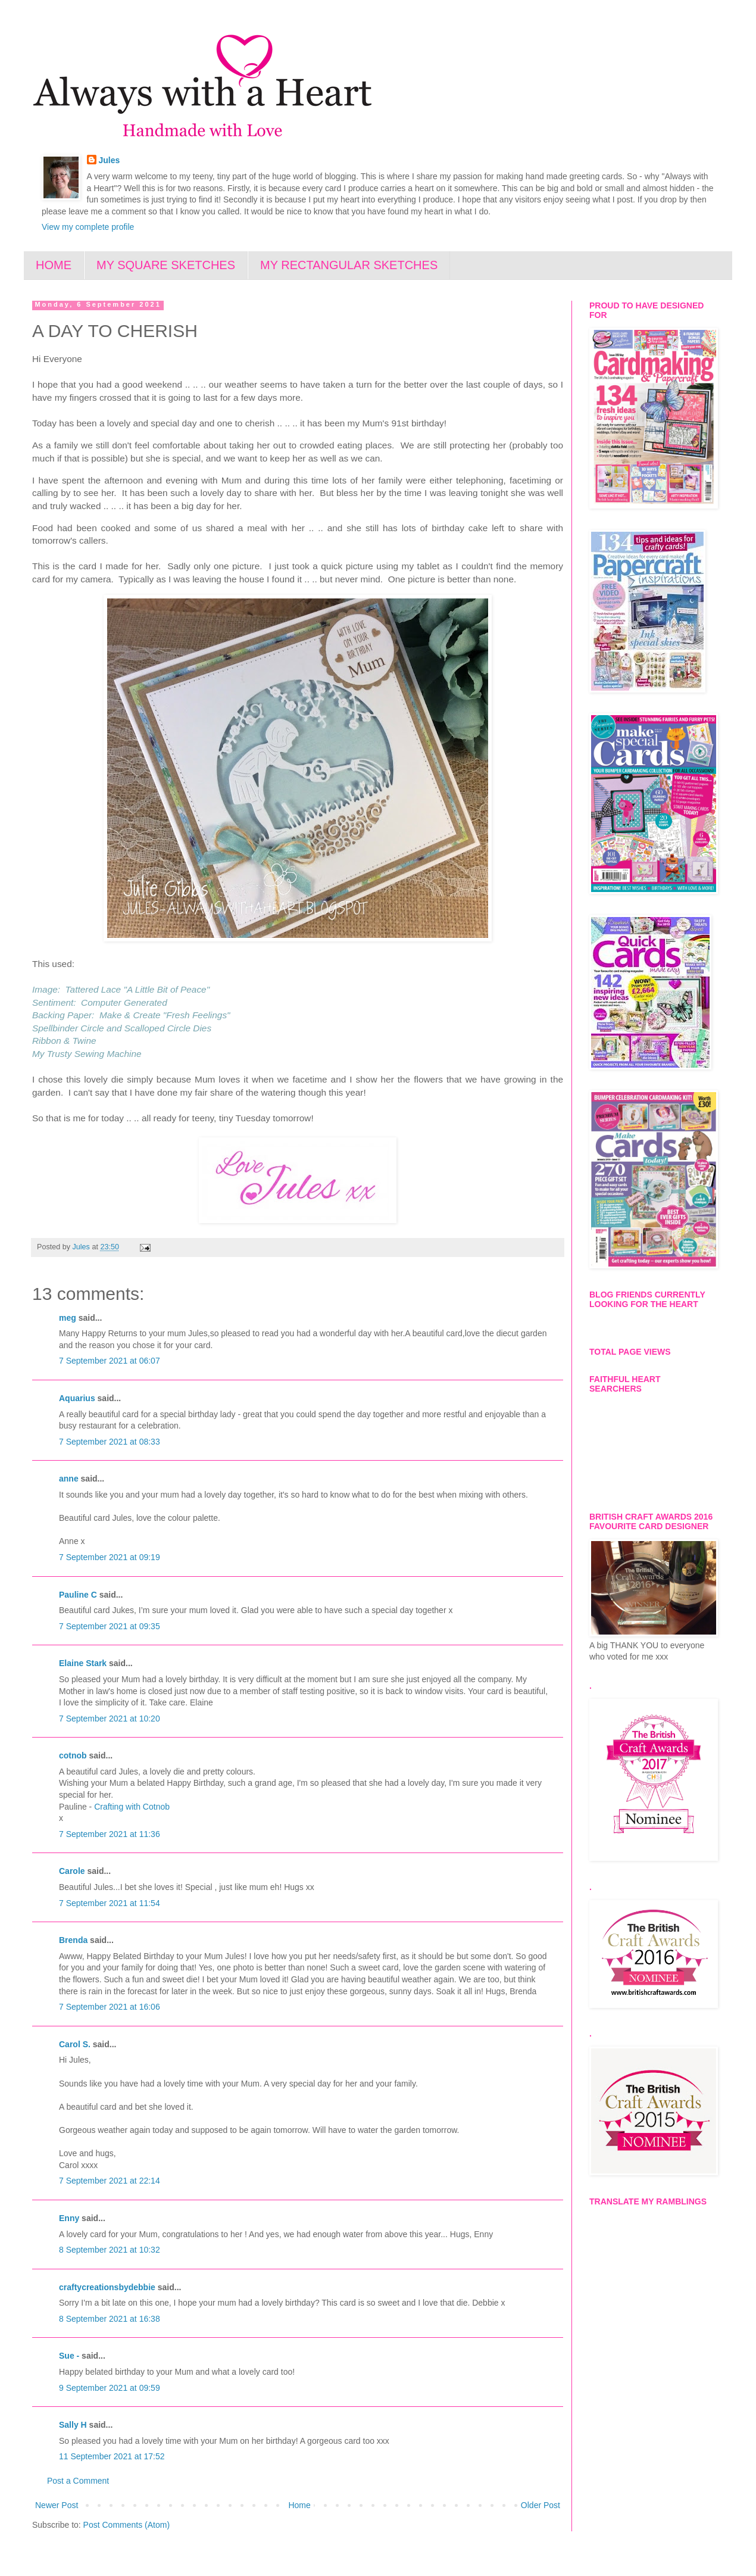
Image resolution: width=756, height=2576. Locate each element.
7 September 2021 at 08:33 (109, 1441)
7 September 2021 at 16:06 (109, 2006)
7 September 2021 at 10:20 (109, 1718)
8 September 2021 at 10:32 (109, 2249)
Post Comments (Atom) (126, 2525)
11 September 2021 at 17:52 (111, 2456)
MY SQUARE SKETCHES (165, 265)
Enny (69, 2218)
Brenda (73, 1940)
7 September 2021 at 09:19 (109, 1557)
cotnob (73, 1755)
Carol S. (74, 2044)
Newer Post (56, 2505)
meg (67, 1318)
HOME (53, 265)
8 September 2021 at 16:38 (109, 2319)
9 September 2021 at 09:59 (109, 2388)
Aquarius (77, 1398)
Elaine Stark (83, 1663)
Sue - (69, 2355)
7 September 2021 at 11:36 (109, 1834)
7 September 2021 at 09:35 (109, 1626)
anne (69, 1478)
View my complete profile (88, 227)
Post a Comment (78, 2480)
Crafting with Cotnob (132, 1806)
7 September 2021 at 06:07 (109, 1360)
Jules (109, 160)
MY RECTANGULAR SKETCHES (349, 265)
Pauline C (78, 1594)
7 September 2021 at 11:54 (109, 1903)
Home (299, 2505)
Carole (72, 1871)
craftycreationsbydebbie (107, 2287)
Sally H (73, 2425)
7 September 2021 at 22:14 (109, 2180)
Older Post (540, 2505)
